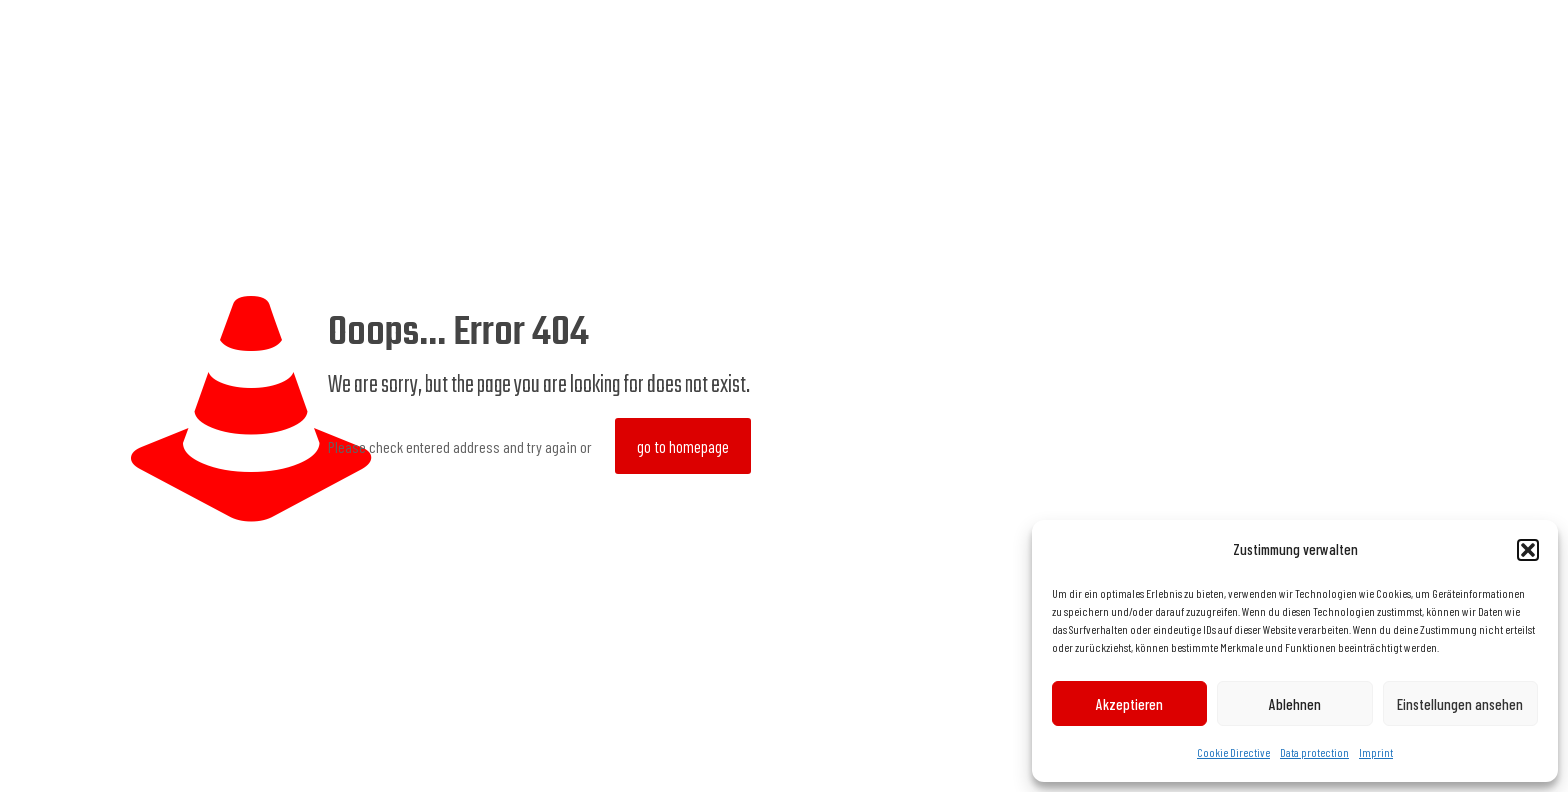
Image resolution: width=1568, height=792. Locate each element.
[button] (1528, 550)
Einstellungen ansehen (1460, 704)
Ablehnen (1295, 704)
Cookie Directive (1233, 752)
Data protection (1314, 752)
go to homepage (683, 446)
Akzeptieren (1129, 704)
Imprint (1376, 752)
